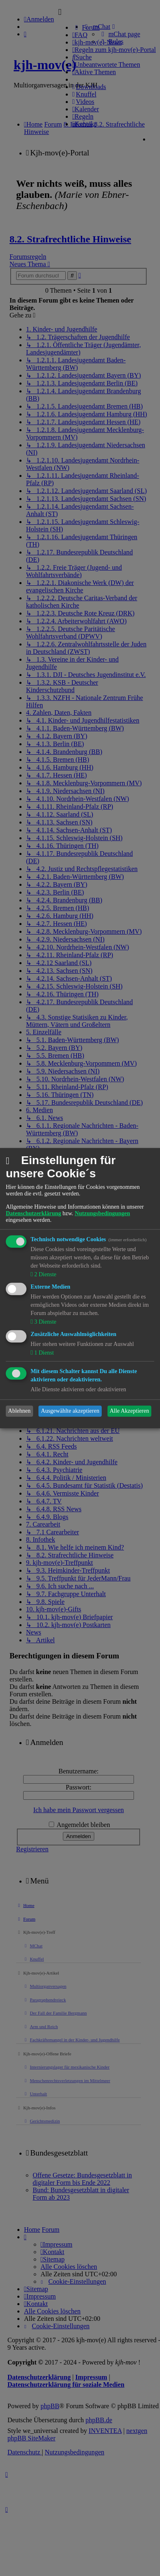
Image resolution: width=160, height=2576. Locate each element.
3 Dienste (44, 1322)
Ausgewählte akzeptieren (70, 1411)
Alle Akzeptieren (129, 1411)
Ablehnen (19, 1411)
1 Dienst (43, 1353)
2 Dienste (44, 1274)
